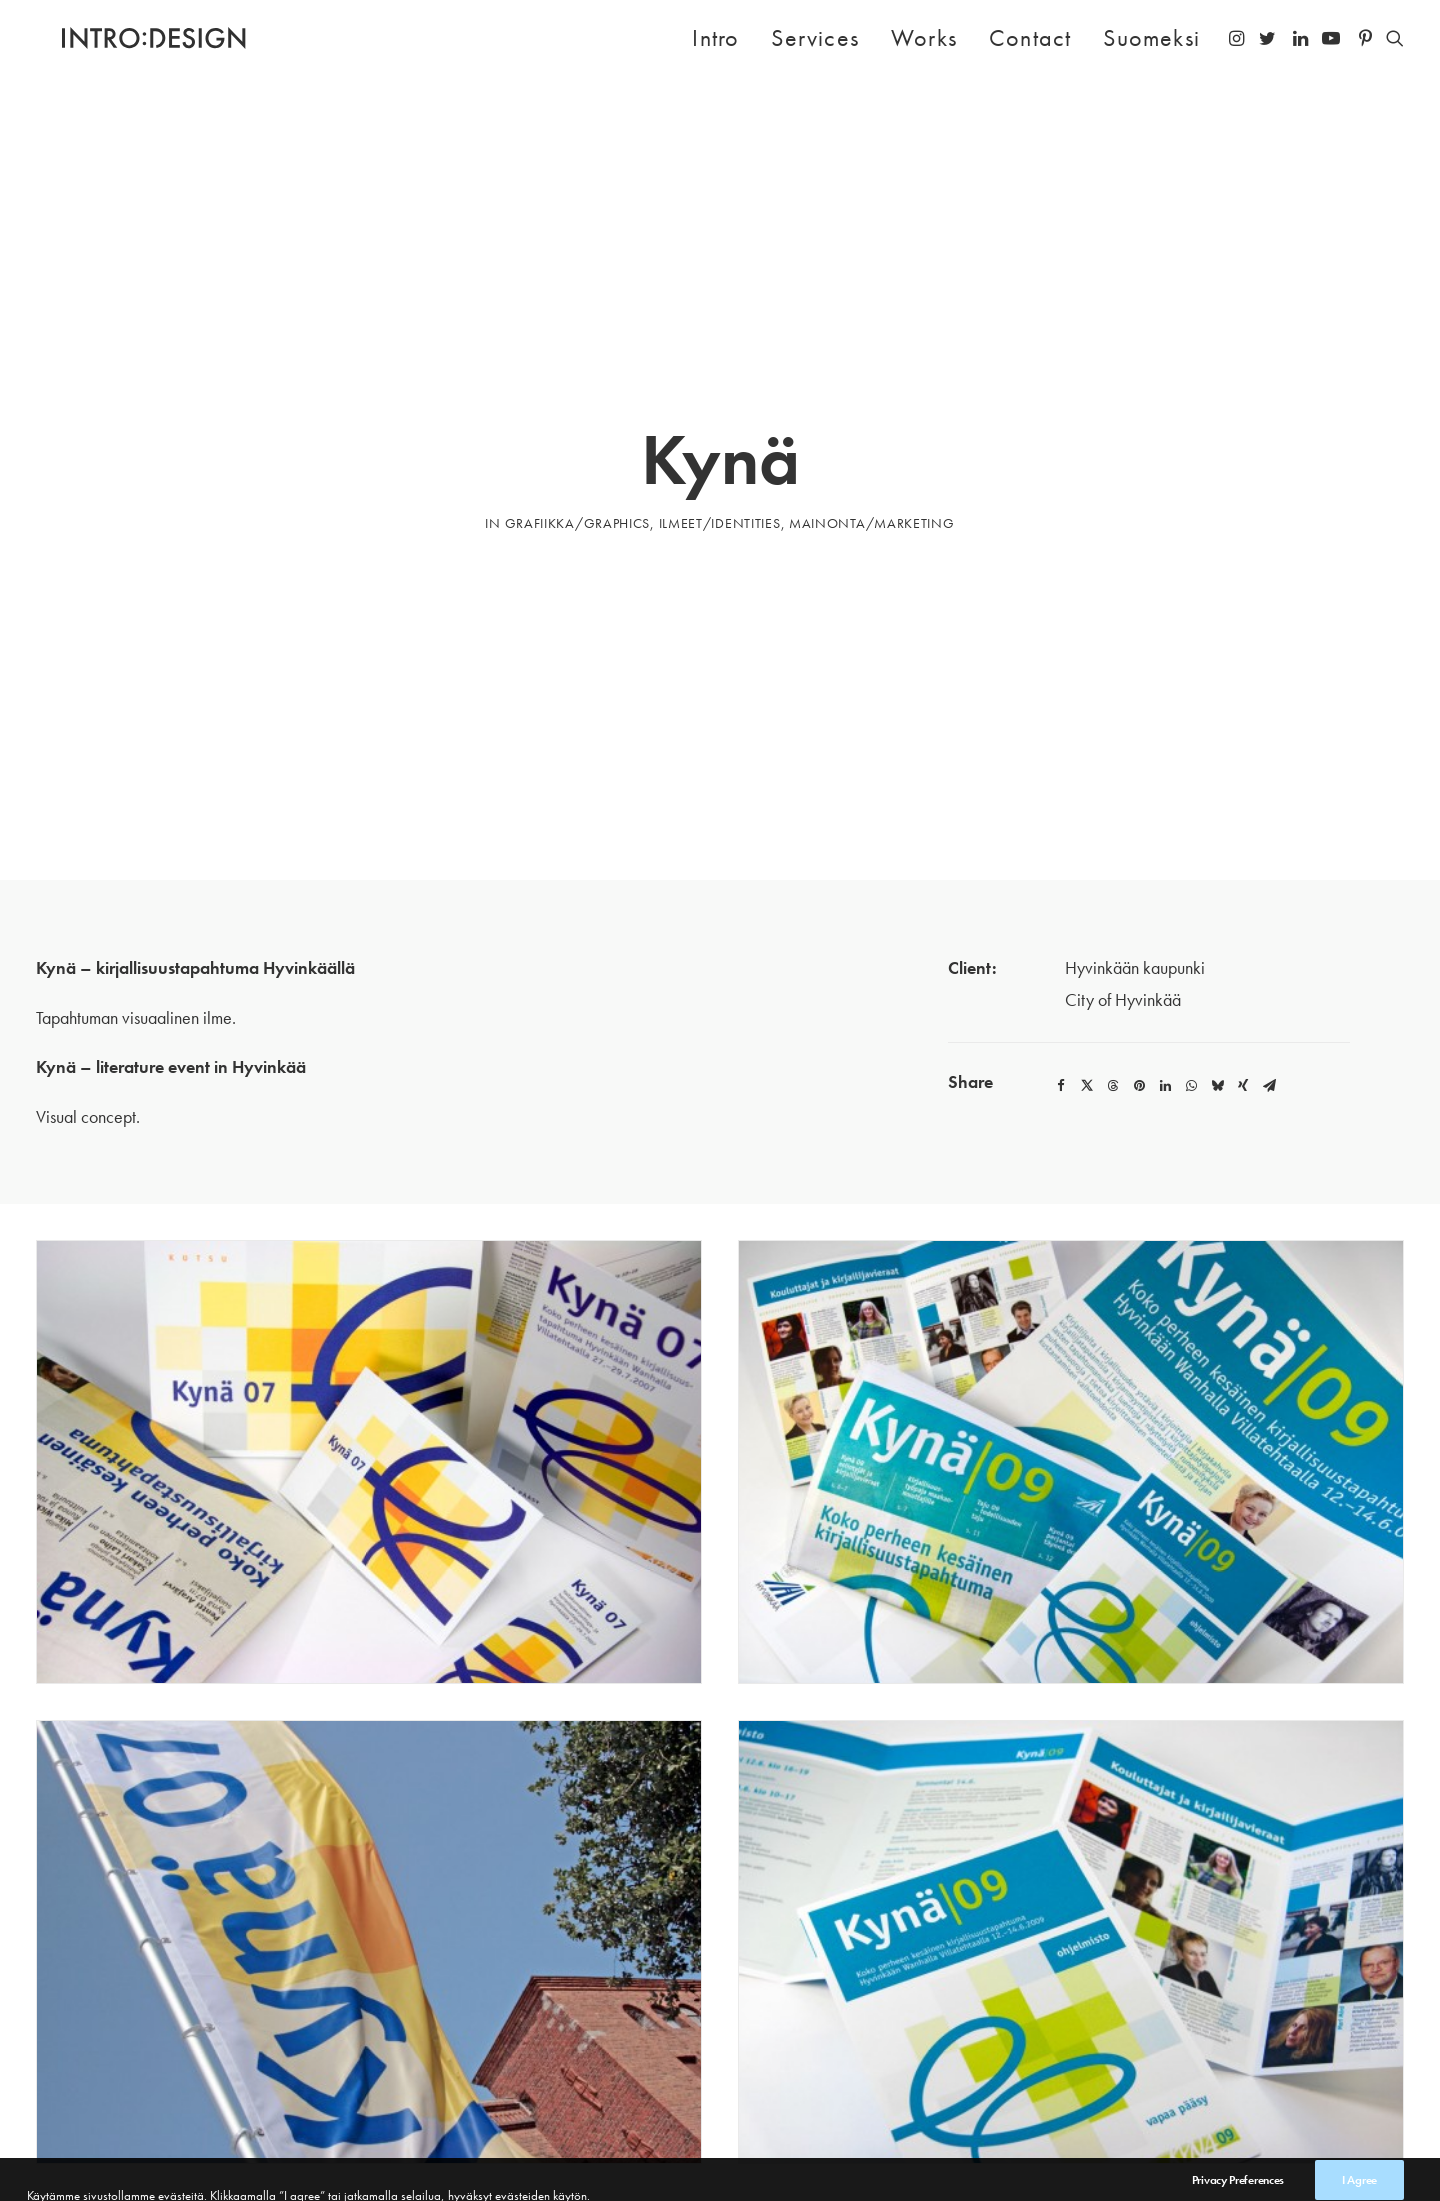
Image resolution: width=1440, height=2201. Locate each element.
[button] (1238, 38)
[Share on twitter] (1087, 961)
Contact (1030, 37)
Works (924, 37)
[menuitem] (715, 38)
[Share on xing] (1243, 961)
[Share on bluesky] (1217, 961)
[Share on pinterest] (1139, 961)
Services (815, 37)
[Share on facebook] (1061, 961)
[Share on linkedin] (1165, 961)
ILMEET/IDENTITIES (720, 460)
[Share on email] (1269, 961)
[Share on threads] (1113, 961)
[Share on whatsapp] (1191, 961)
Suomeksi (1151, 37)
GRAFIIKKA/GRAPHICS (578, 460)
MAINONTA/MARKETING (872, 460)
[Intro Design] (128, 38)
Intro (715, 37)
